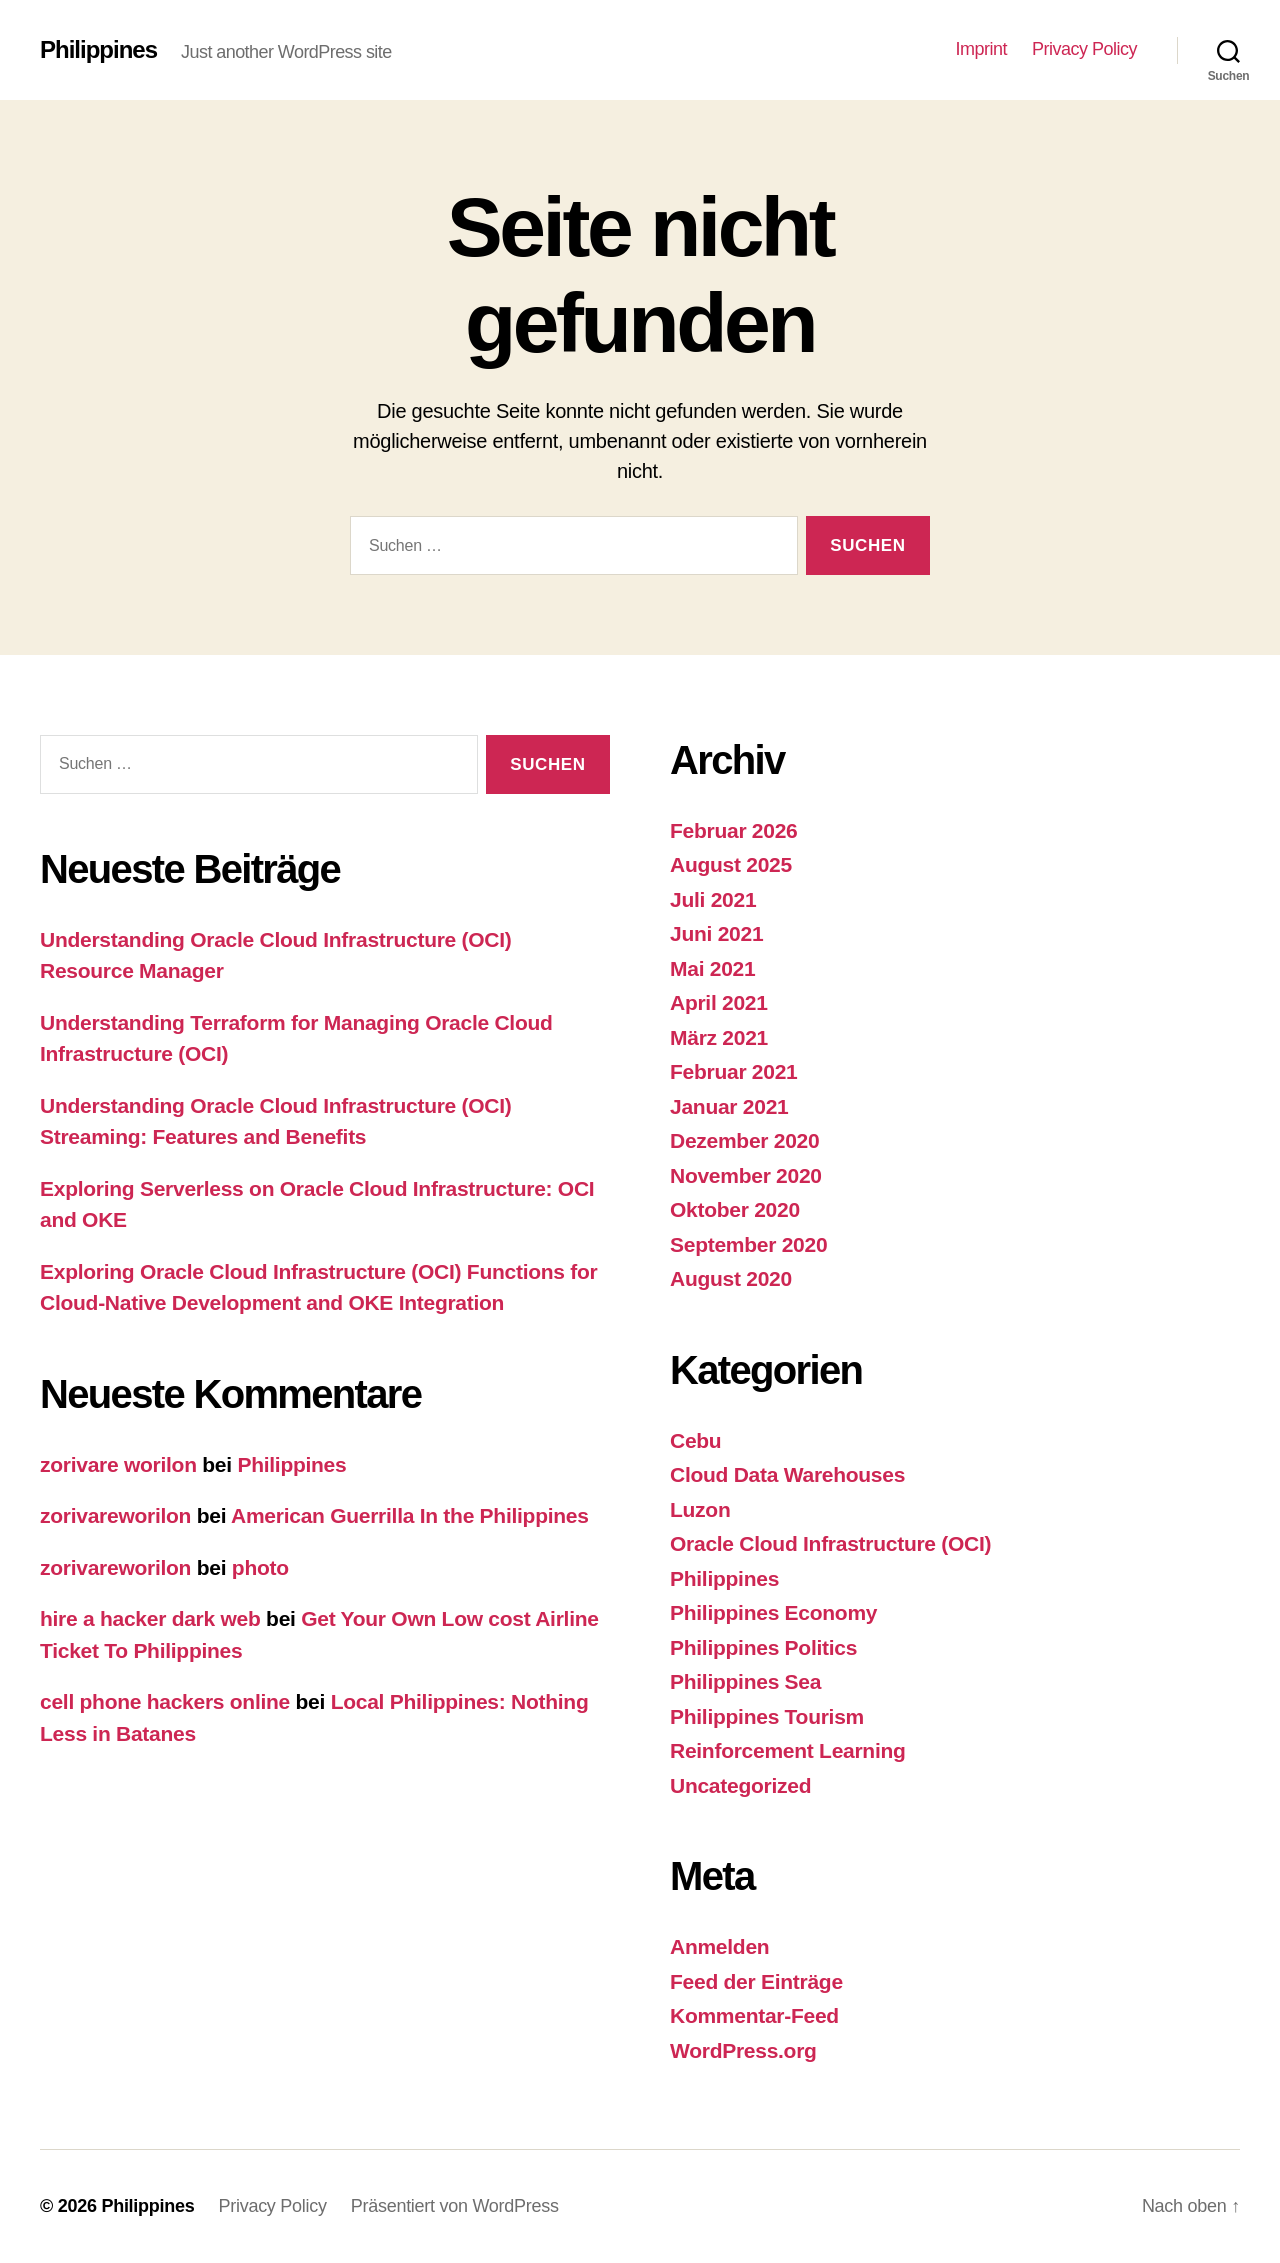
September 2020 (748, 1244)
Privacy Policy (1084, 49)
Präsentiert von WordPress (455, 2206)
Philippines (98, 50)
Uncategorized (740, 1785)
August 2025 (731, 864)
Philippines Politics (763, 1647)
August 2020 (731, 1278)
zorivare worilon (118, 1464)
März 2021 (719, 1037)
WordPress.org (743, 2050)
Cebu (695, 1440)
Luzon (700, 1509)
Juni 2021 (716, 933)
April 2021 (719, 1002)
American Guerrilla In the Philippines (410, 1515)
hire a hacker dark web (150, 1618)
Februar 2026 (734, 830)
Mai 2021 (712, 968)
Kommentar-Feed (754, 2015)
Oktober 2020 (735, 1209)
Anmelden (719, 1946)
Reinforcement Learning (788, 1750)
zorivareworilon (115, 1515)
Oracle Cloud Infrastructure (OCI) (830, 1543)
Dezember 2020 (744, 1140)
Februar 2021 (734, 1071)
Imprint (981, 49)
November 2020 (746, 1175)
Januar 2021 (729, 1106)
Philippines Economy (773, 1612)
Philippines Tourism (767, 1716)
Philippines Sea (745, 1681)
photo (260, 1567)
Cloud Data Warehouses (787, 1474)
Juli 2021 (713, 899)
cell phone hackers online (165, 1701)
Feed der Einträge (756, 1981)
